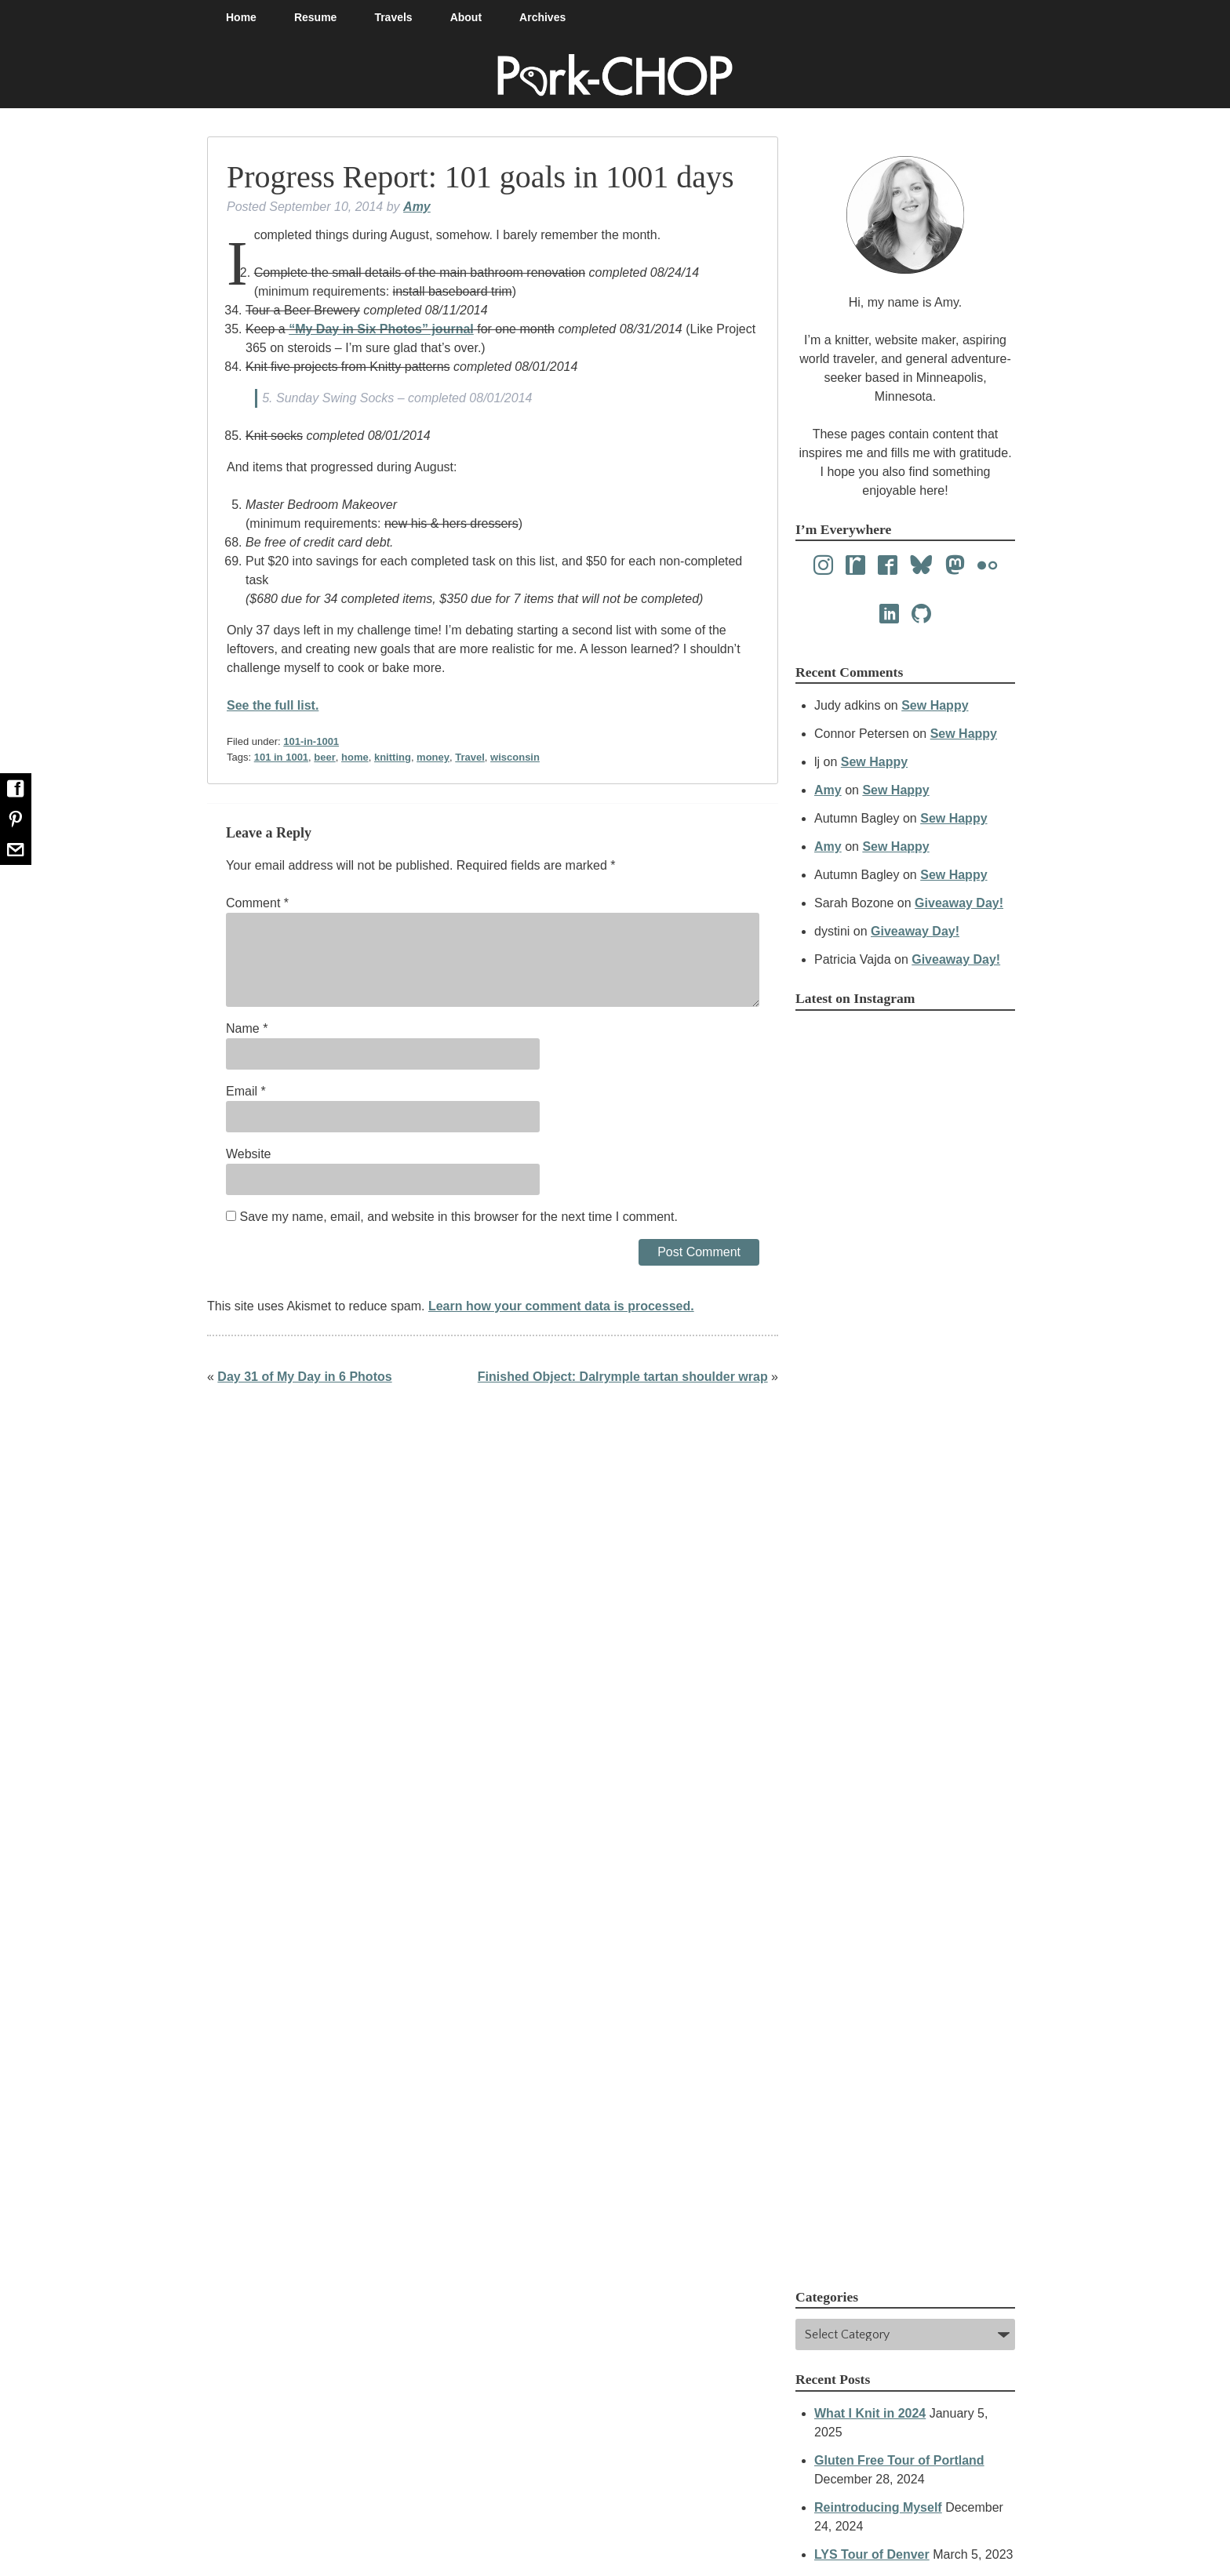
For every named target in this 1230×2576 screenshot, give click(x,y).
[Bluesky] (921, 565)
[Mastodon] (955, 565)
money (433, 757)
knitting (392, 757)
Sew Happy (934, 705)
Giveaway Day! (959, 903)
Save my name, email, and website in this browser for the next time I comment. (458, 1216)
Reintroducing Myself (878, 2507)
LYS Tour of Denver (872, 2554)
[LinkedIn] (889, 614)
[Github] (921, 614)
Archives (542, 17)
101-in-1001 (311, 741)
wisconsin (515, 757)
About (466, 17)
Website (248, 1154)
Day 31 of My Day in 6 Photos (304, 1376)
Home (241, 17)
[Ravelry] (855, 565)
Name (246, 1028)
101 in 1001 (281, 757)
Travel (470, 757)
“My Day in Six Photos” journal (381, 329)
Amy (417, 206)
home (355, 757)
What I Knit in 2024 (870, 2413)
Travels (393, 17)
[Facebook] (887, 565)
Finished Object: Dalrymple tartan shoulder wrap (623, 1376)
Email (246, 1091)
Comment (257, 903)
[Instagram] (823, 565)
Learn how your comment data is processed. (561, 1306)
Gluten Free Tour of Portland (899, 2460)
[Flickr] (987, 565)
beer (324, 757)
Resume (315, 17)
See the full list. (272, 705)
